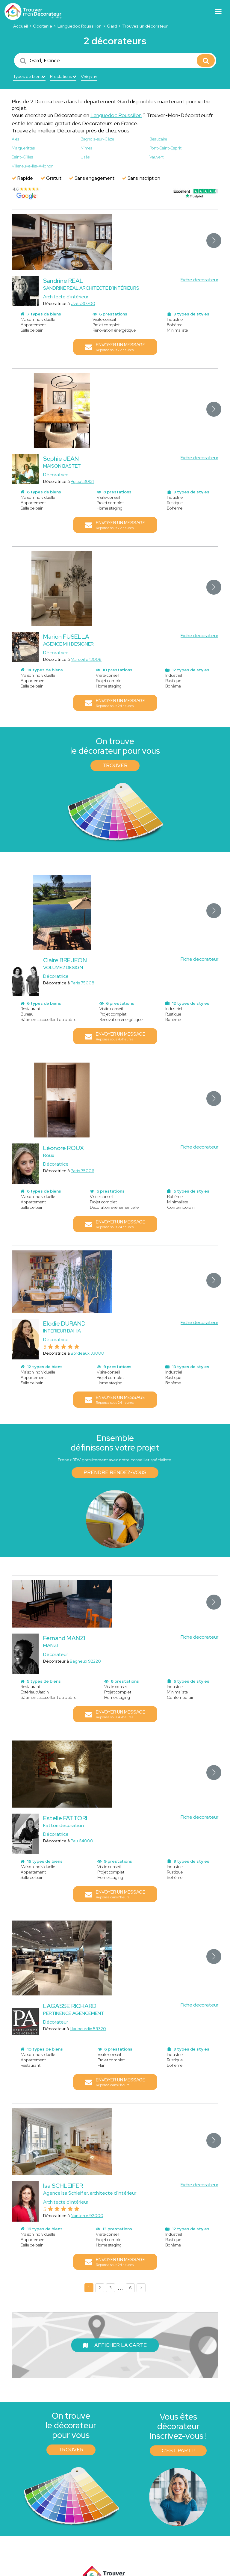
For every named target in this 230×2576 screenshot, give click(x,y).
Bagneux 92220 (85, 1661)
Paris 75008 (82, 983)
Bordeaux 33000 (87, 1353)
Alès (15, 139)
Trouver (115, 765)
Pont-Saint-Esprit (165, 148)
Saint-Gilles (22, 157)
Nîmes (86, 148)
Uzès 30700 (83, 303)
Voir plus (89, 76)
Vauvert (156, 157)
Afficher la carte (115, 2345)
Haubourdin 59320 (88, 2028)
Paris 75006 (82, 1170)
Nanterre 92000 (87, 2215)
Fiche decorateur (199, 280)
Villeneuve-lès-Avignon (33, 166)
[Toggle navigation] (218, 11)
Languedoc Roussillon (80, 26)
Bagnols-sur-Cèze (97, 139)
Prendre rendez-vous (115, 1472)
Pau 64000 (82, 1841)
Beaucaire (158, 139)
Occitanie (42, 26)
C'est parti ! (178, 2450)
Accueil (20, 26)
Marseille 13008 (86, 659)
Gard (112, 26)
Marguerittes (23, 148)
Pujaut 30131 (82, 481)
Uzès (85, 157)
